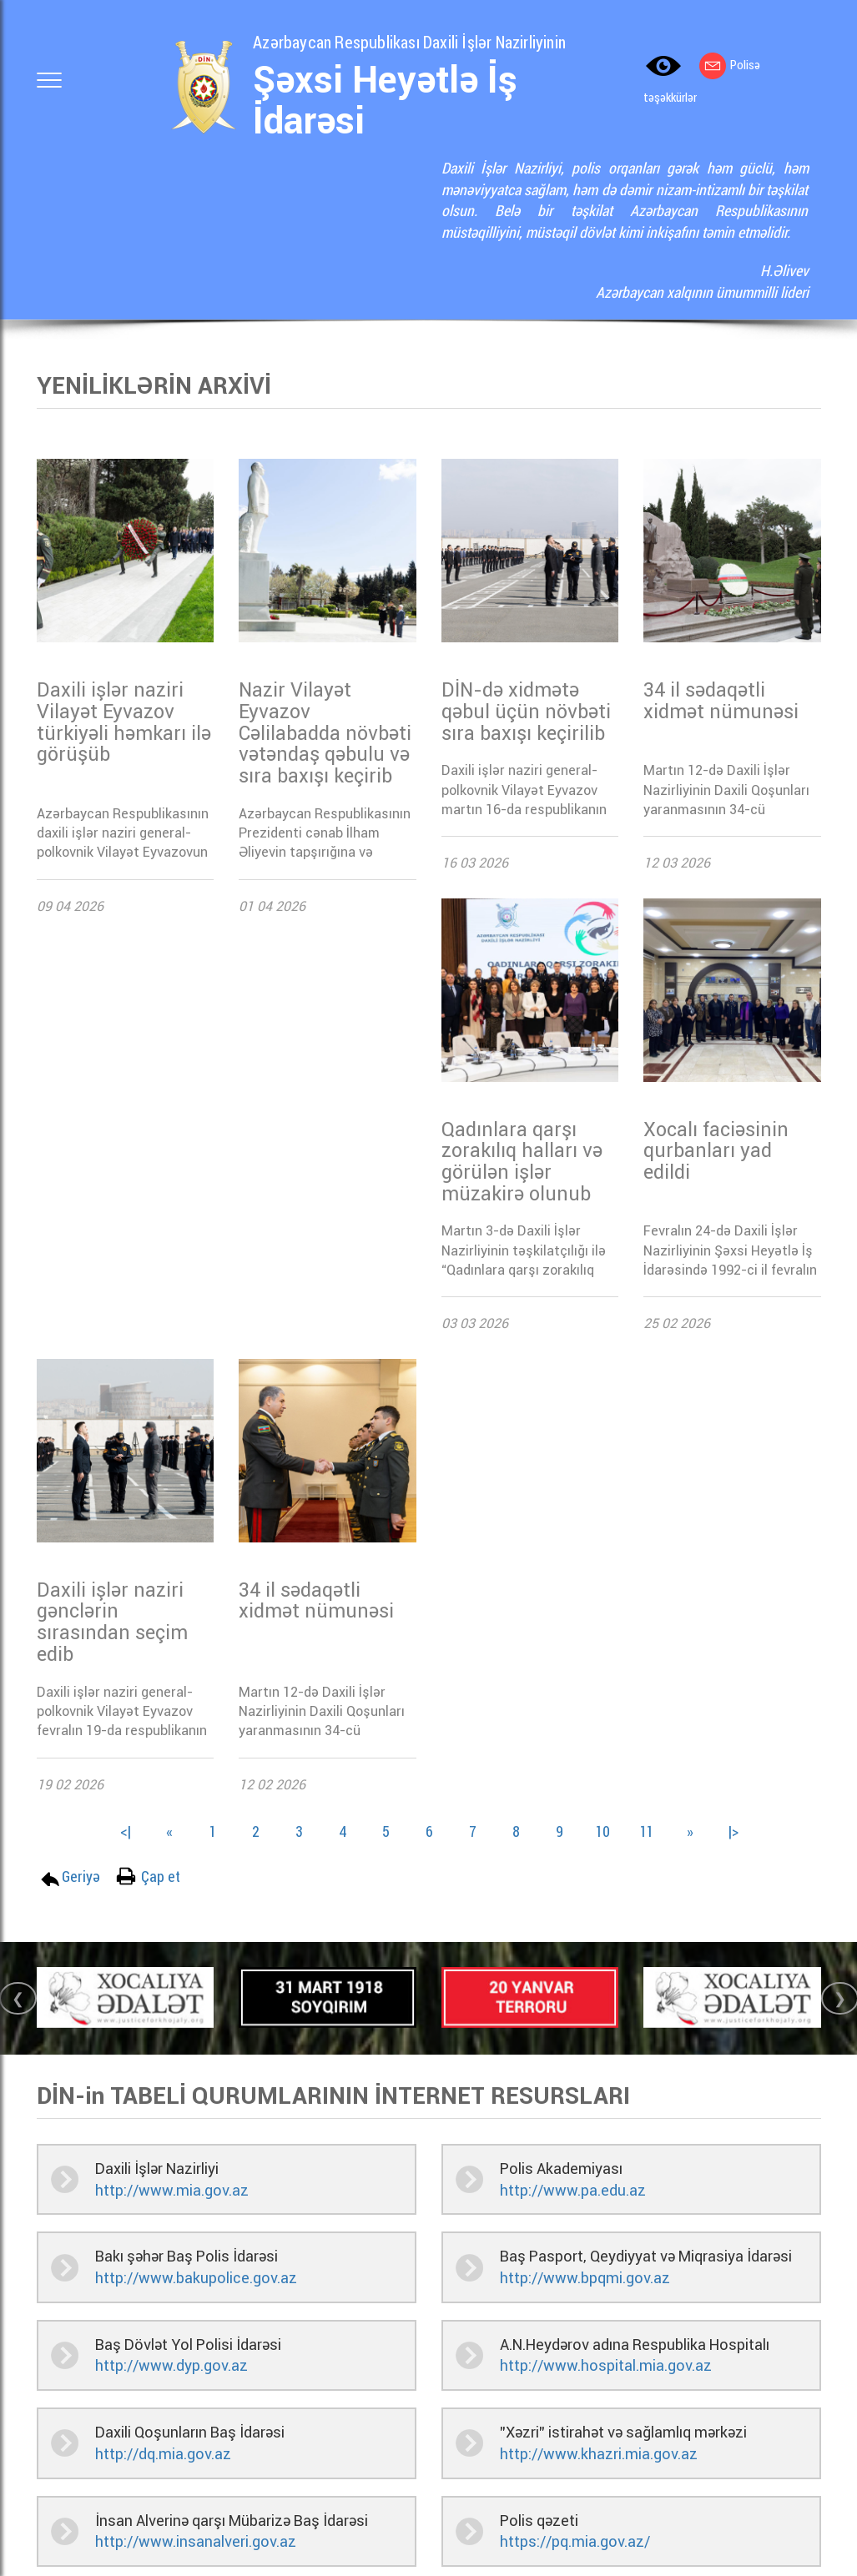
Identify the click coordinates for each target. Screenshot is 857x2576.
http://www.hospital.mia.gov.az (606, 2365)
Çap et (160, 1876)
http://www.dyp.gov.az (171, 2365)
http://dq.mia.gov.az (163, 2454)
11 (646, 1831)
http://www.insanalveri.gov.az (195, 2541)
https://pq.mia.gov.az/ (575, 2541)
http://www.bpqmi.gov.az (585, 2278)
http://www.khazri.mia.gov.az (599, 2454)
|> (733, 1831)
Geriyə (81, 1876)
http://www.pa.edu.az (573, 2190)
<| (125, 1831)
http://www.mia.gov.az (172, 2190)
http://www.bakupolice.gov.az (196, 2278)
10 (603, 1831)
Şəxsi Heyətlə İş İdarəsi (385, 100)
